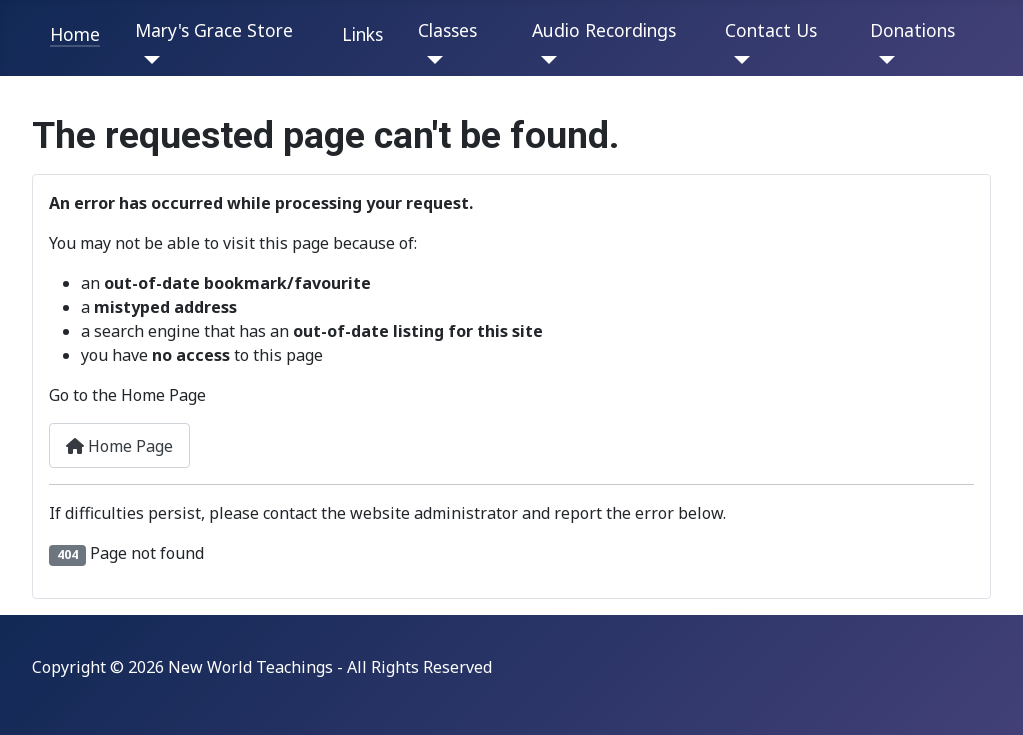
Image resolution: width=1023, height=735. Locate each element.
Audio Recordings (604, 30)
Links (362, 34)
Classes (447, 30)
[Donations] (882, 60)
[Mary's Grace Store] (147, 60)
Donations (912, 30)
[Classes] (430, 60)
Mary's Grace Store (214, 30)
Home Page (119, 446)
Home (75, 34)
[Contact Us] (737, 60)
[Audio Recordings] (544, 60)
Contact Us (771, 30)
